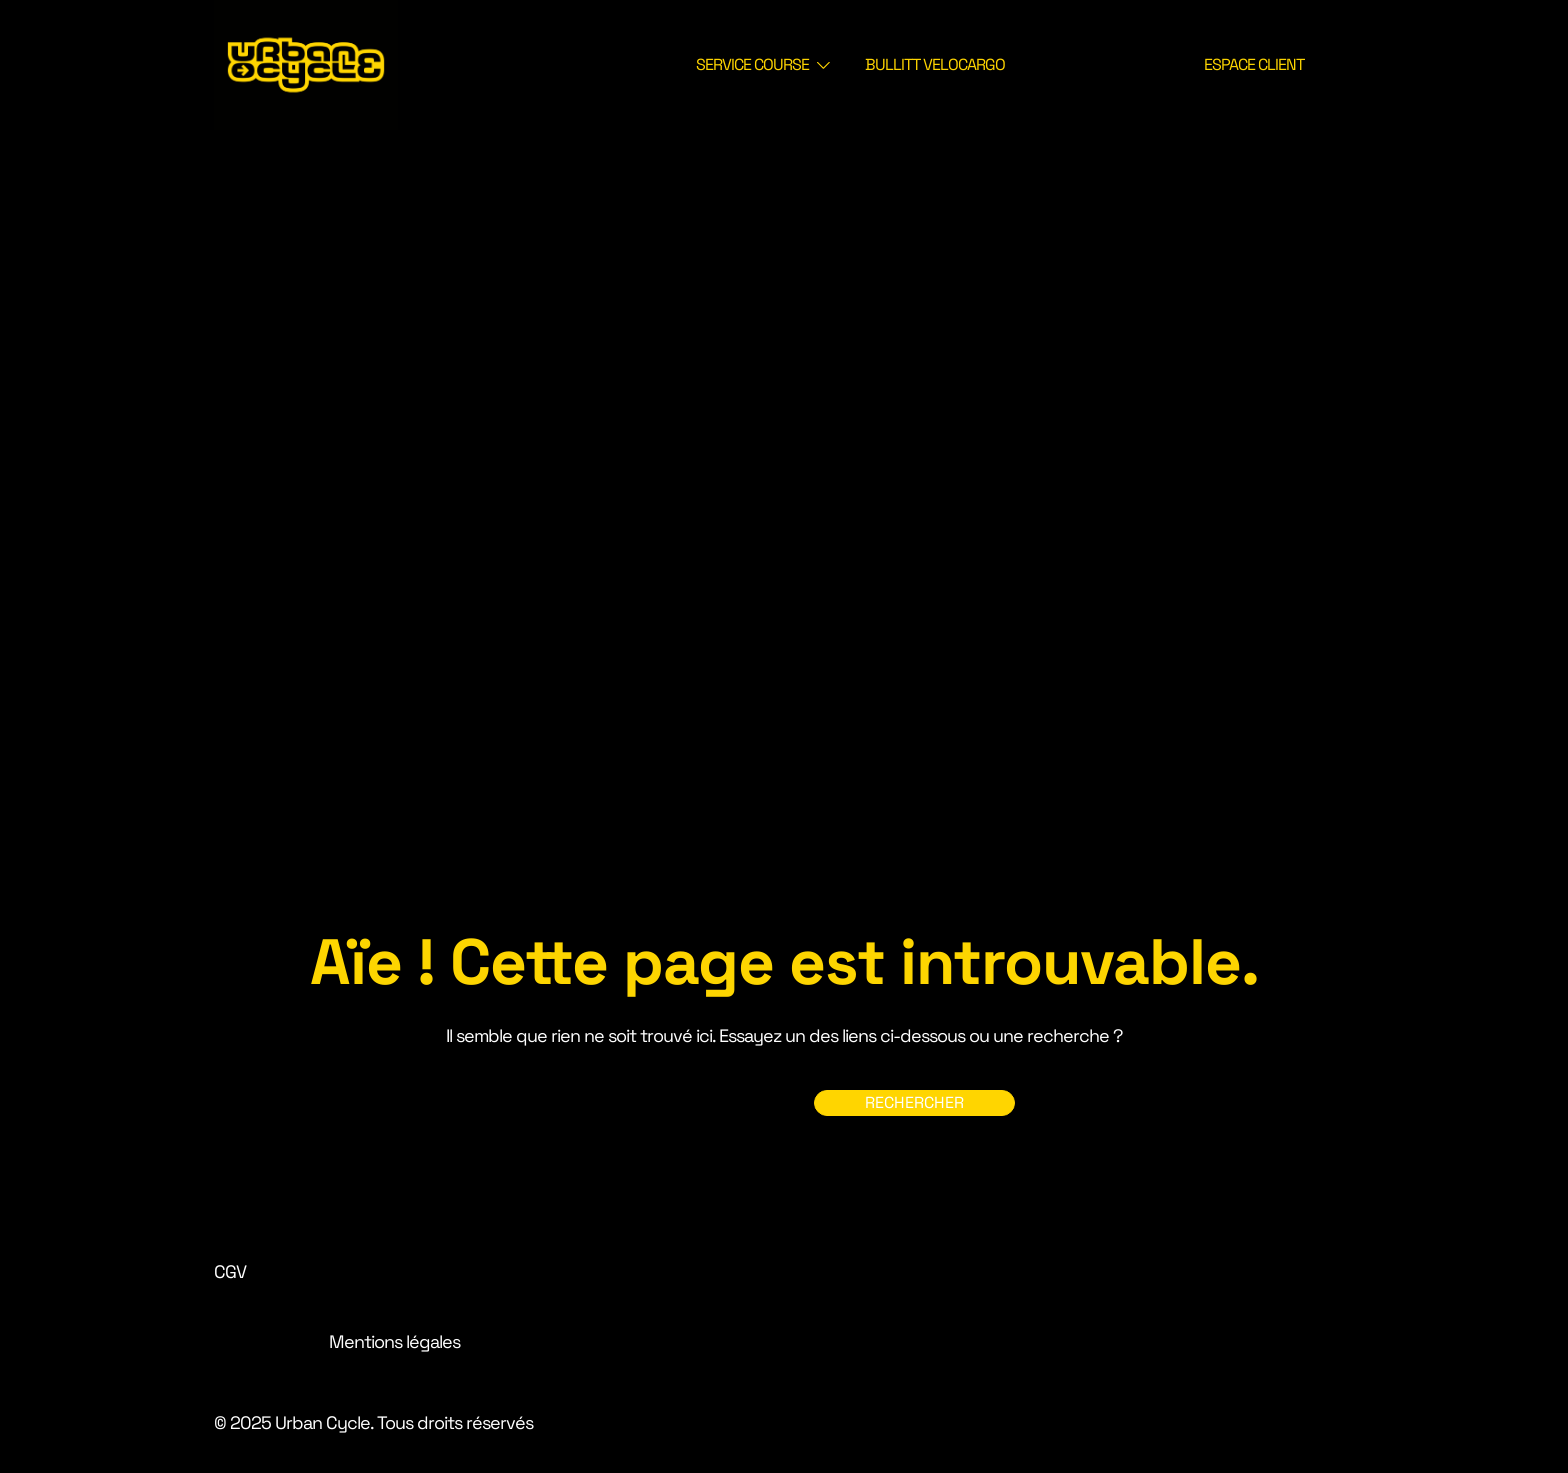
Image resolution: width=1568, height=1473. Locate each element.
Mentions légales (394, 1341)
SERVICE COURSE (752, 64)
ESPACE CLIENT (1254, 64)
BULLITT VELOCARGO (935, 64)
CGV (230, 1271)
